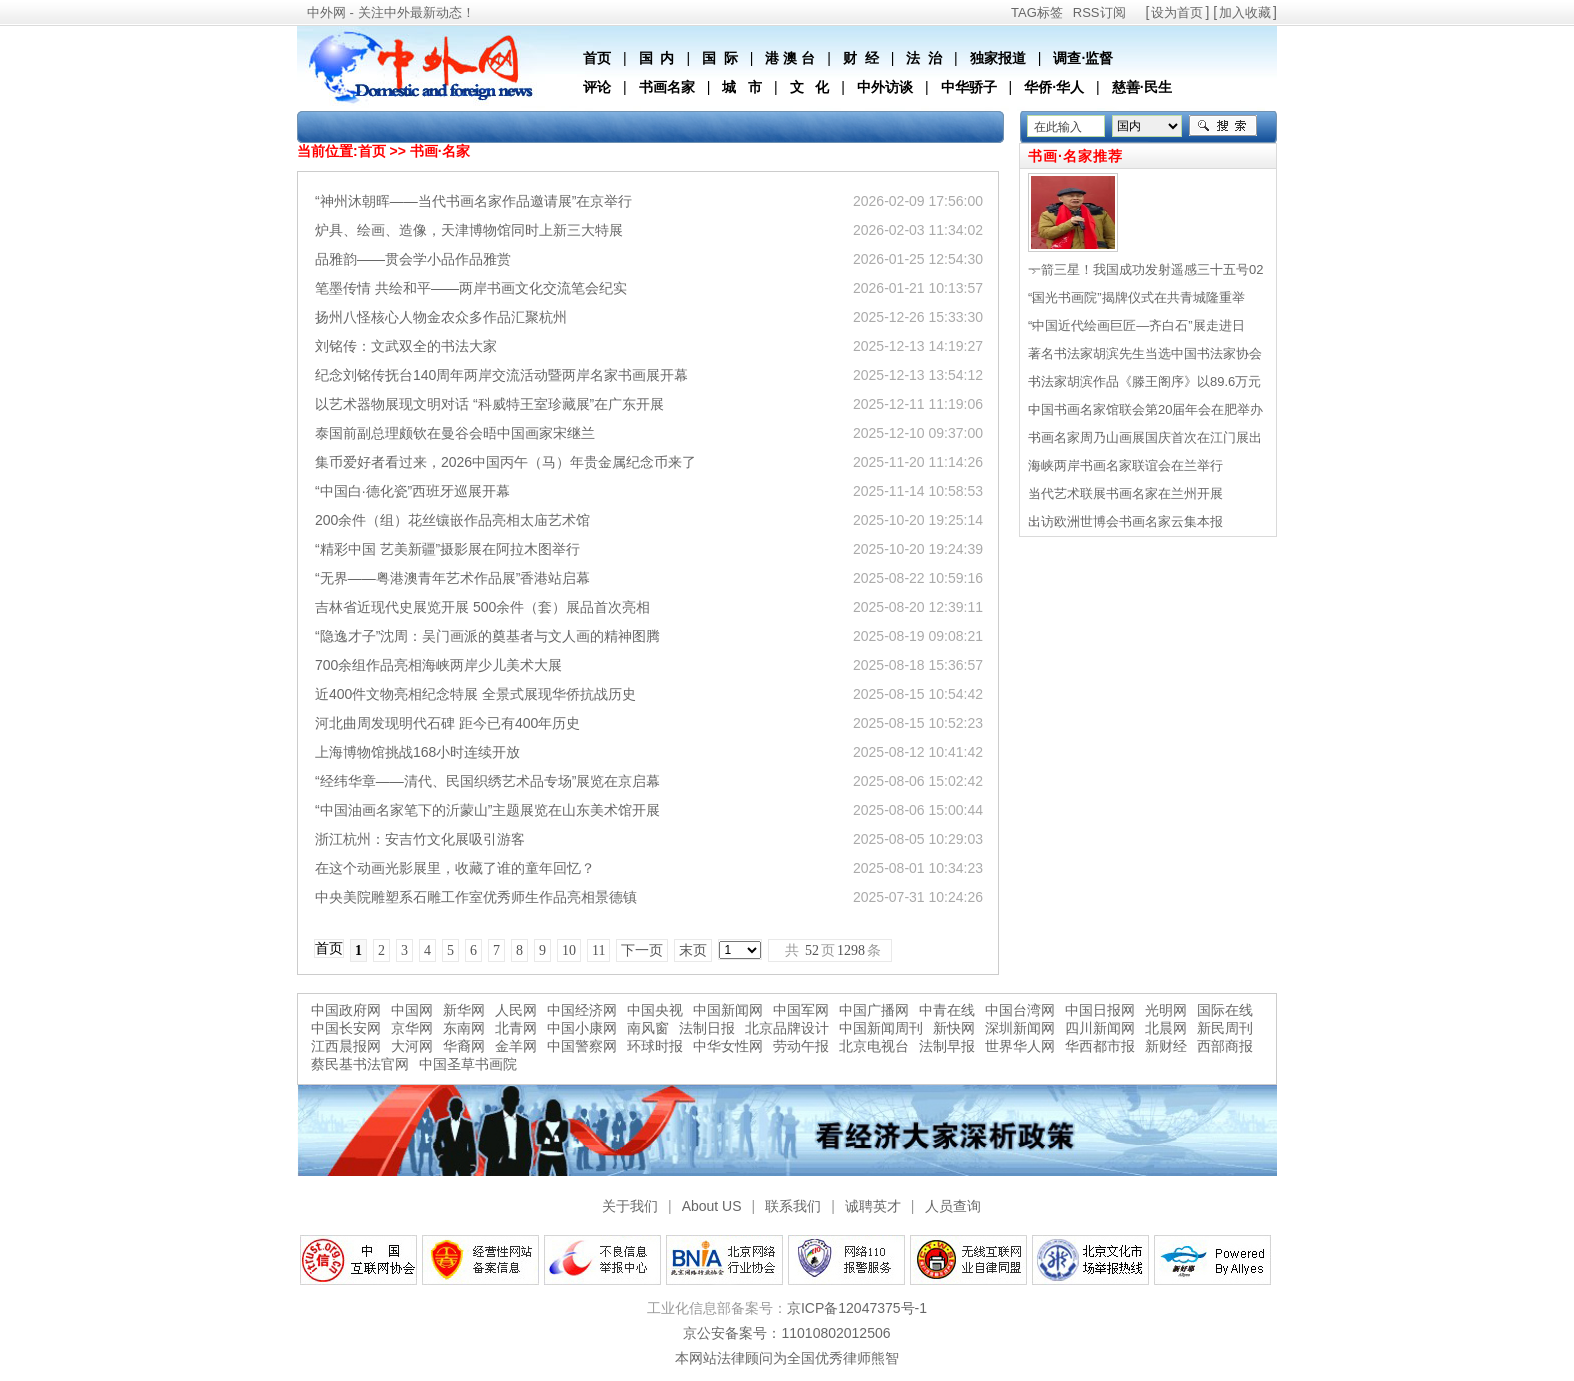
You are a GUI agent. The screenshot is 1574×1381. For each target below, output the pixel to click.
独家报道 (998, 58)
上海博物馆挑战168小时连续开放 (417, 752)
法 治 (924, 58)
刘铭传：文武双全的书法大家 (406, 346)
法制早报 (947, 1046)
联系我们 (793, 1206)
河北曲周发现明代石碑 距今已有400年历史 (447, 723)
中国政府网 (346, 1010)
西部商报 (1225, 1046)
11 (598, 950)
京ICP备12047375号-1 (857, 1308)
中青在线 (947, 1010)
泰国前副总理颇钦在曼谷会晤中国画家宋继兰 (455, 433)
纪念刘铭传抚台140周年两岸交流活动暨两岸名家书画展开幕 (501, 375)
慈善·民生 (1142, 87)
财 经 (861, 58)
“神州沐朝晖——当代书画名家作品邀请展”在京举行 (473, 201)
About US (712, 1206)
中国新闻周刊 (881, 1028)
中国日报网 (1100, 1010)
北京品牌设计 (787, 1028)
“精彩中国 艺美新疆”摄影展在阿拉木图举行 (447, 549)
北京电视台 (874, 1046)
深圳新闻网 (1020, 1028)
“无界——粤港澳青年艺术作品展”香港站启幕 (452, 578)
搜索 (1223, 126)
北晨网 (1166, 1028)
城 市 (742, 87)
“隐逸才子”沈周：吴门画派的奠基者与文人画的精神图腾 (487, 636)
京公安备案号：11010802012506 (786, 1333)
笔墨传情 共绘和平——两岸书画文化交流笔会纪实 (471, 288)
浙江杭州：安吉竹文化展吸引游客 (420, 839)
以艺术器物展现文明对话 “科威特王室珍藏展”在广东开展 (489, 404)
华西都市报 (1100, 1046)
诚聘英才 (873, 1206)
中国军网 (801, 1010)
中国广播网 (874, 1010)
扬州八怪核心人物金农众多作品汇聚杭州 (441, 317)
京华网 (412, 1028)
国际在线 (1225, 1010)
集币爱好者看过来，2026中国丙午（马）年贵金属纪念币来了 (505, 462)
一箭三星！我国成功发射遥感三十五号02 (1145, 269)
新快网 (954, 1028)
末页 (693, 950)
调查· (1069, 58)
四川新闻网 (1100, 1028)
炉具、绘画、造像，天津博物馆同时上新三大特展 (469, 230)
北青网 (516, 1028)
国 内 (657, 58)
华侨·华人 (1054, 87)
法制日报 (707, 1028)
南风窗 (648, 1028)
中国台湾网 (1020, 1010)
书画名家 (667, 87)
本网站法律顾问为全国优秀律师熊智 (787, 1358)
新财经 (1166, 1046)
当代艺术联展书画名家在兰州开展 (1125, 493)
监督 (1099, 58)
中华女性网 (728, 1046)
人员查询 (953, 1206)
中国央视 (655, 1010)
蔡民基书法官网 (360, 1064)
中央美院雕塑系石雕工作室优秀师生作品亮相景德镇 (476, 897)
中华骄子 (969, 87)
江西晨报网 (346, 1046)
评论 (597, 87)
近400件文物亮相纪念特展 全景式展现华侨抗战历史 (475, 694)
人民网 (516, 1010)
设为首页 (1177, 12)
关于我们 (630, 1206)
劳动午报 (801, 1046)
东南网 (464, 1028)
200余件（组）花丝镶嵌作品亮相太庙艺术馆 (452, 520)
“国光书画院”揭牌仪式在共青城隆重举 (1136, 297)
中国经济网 (582, 1010)
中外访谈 (885, 87)
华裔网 (464, 1046)
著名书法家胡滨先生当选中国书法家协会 (1145, 353)
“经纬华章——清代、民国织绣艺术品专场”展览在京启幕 (487, 781)
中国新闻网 (728, 1010)
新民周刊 (1225, 1028)
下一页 (642, 950)
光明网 (1166, 1010)
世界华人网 (1020, 1046)
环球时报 (655, 1046)
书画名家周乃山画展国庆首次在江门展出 (1145, 437)
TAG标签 (1037, 12)
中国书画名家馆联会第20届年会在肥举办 (1145, 409)
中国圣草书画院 (468, 1064)
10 (569, 950)
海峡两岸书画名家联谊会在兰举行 (1125, 465)
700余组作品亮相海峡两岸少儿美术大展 (438, 665)
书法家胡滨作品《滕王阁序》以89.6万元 (1144, 381)
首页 (597, 58)
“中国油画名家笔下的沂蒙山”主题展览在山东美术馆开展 (487, 810)
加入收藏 (1245, 12)
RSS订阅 (1099, 12)
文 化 (810, 87)
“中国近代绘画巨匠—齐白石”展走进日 (1136, 325)
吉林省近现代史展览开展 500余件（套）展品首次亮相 (482, 607)
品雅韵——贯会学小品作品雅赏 (413, 259)
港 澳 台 (790, 58)
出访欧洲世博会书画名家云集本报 (1125, 521)
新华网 (464, 1010)
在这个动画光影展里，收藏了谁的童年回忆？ (455, 868)
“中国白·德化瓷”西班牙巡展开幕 (412, 491)
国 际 (720, 58)
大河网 (412, 1046)
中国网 (412, 1010)
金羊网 (516, 1046)
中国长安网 (346, 1028)
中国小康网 (582, 1028)
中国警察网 (582, 1046)
